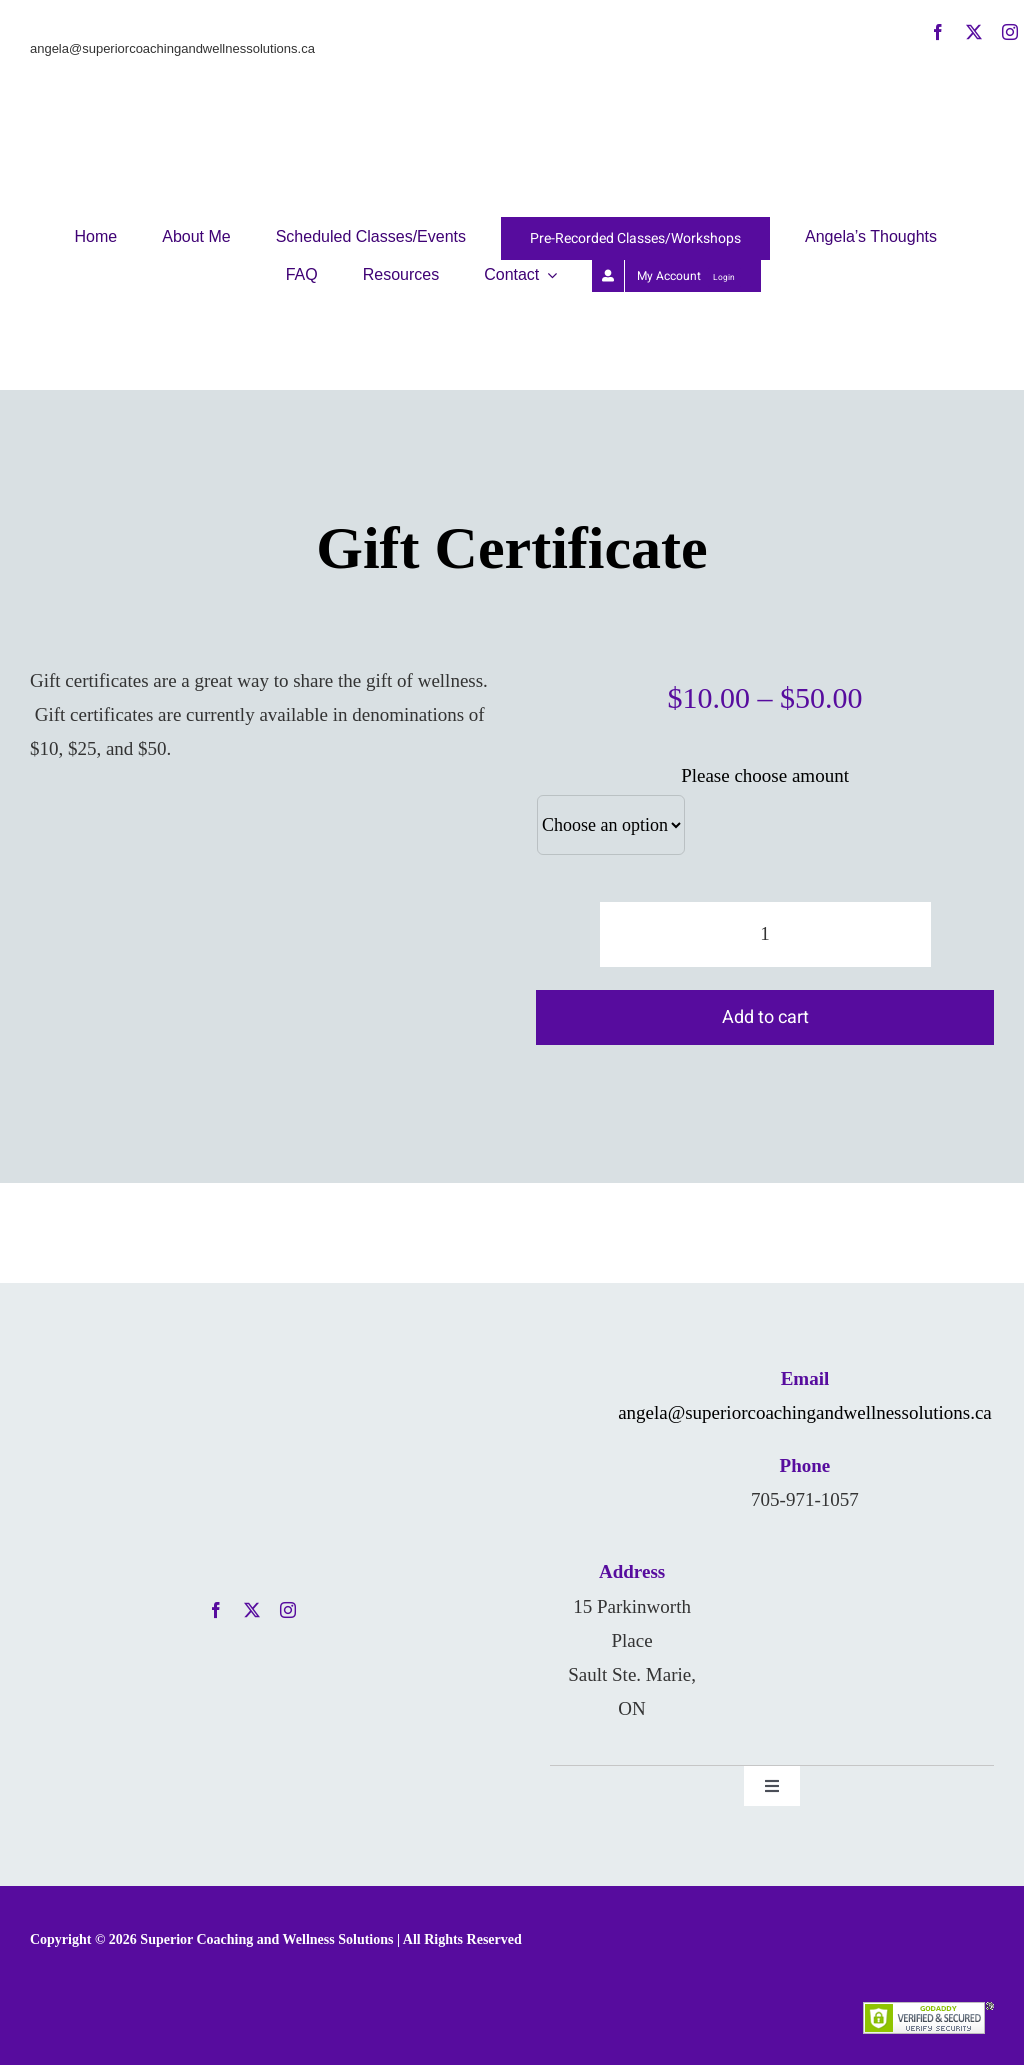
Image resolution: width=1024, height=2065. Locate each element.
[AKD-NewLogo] (512, 33)
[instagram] (1010, 32)
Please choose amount (765, 775)
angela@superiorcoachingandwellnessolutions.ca (805, 1412)
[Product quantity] (765, 934)
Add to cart (765, 1017)
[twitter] (974, 32)
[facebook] (938, 32)
